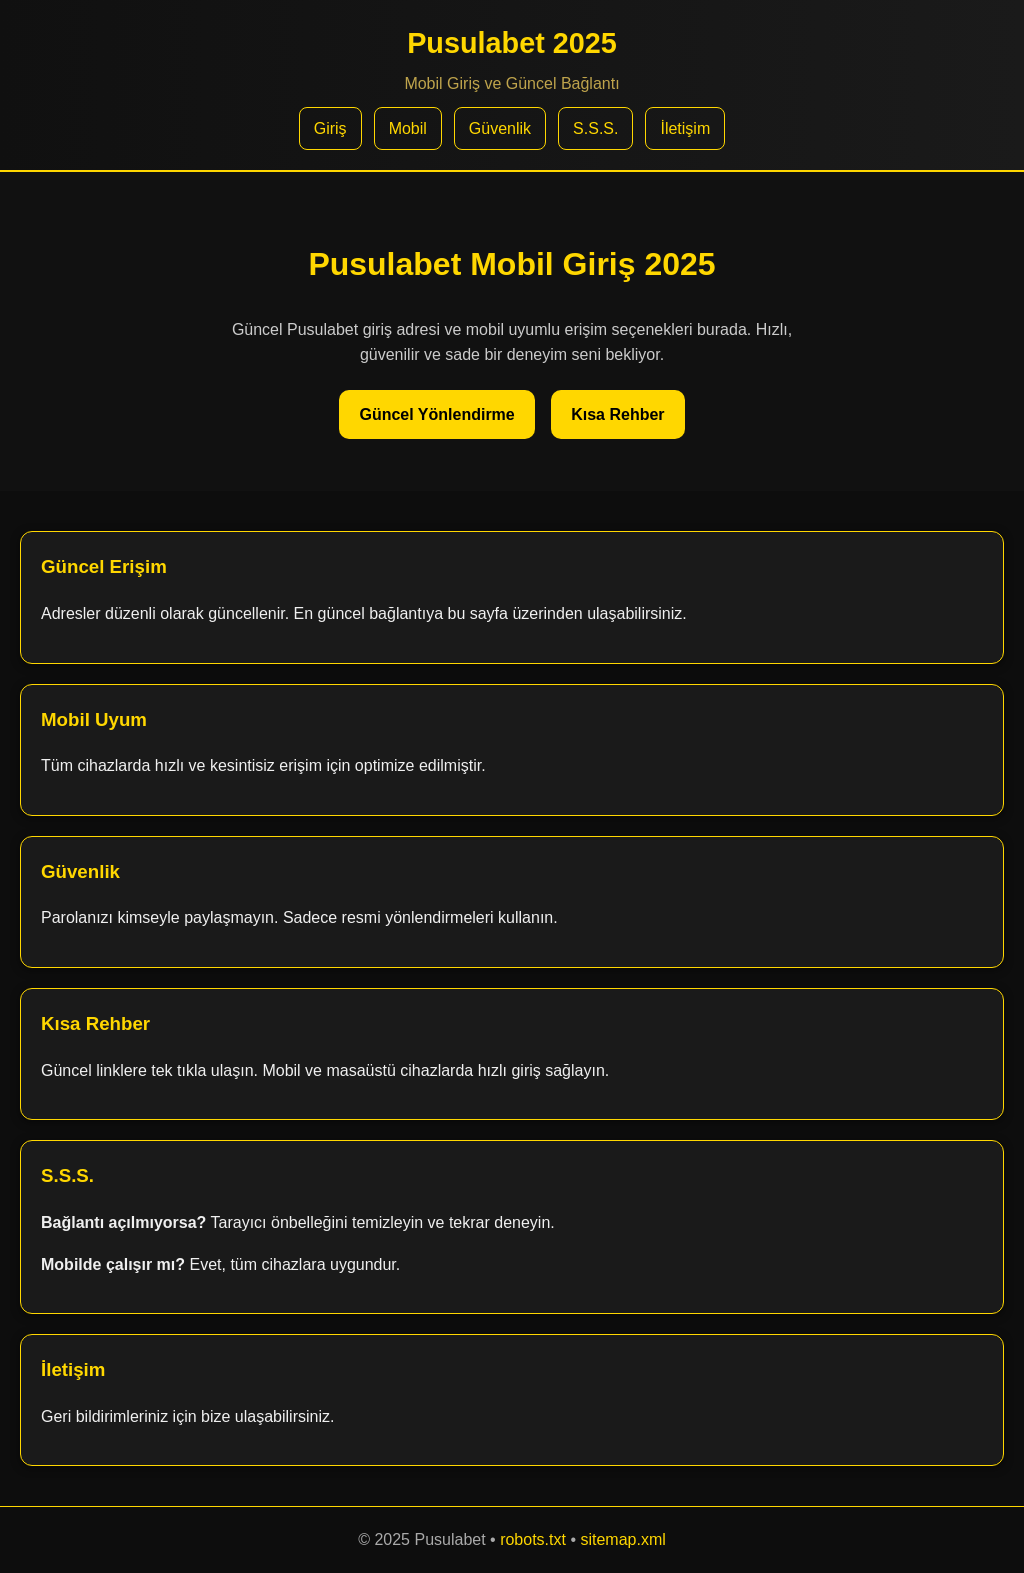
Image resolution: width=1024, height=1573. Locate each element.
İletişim (685, 128)
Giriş (330, 128)
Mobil (408, 128)
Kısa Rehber (617, 414)
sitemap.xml (622, 1539)
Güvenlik (500, 128)
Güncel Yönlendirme (436, 414)
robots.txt (533, 1539)
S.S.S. (595, 128)
